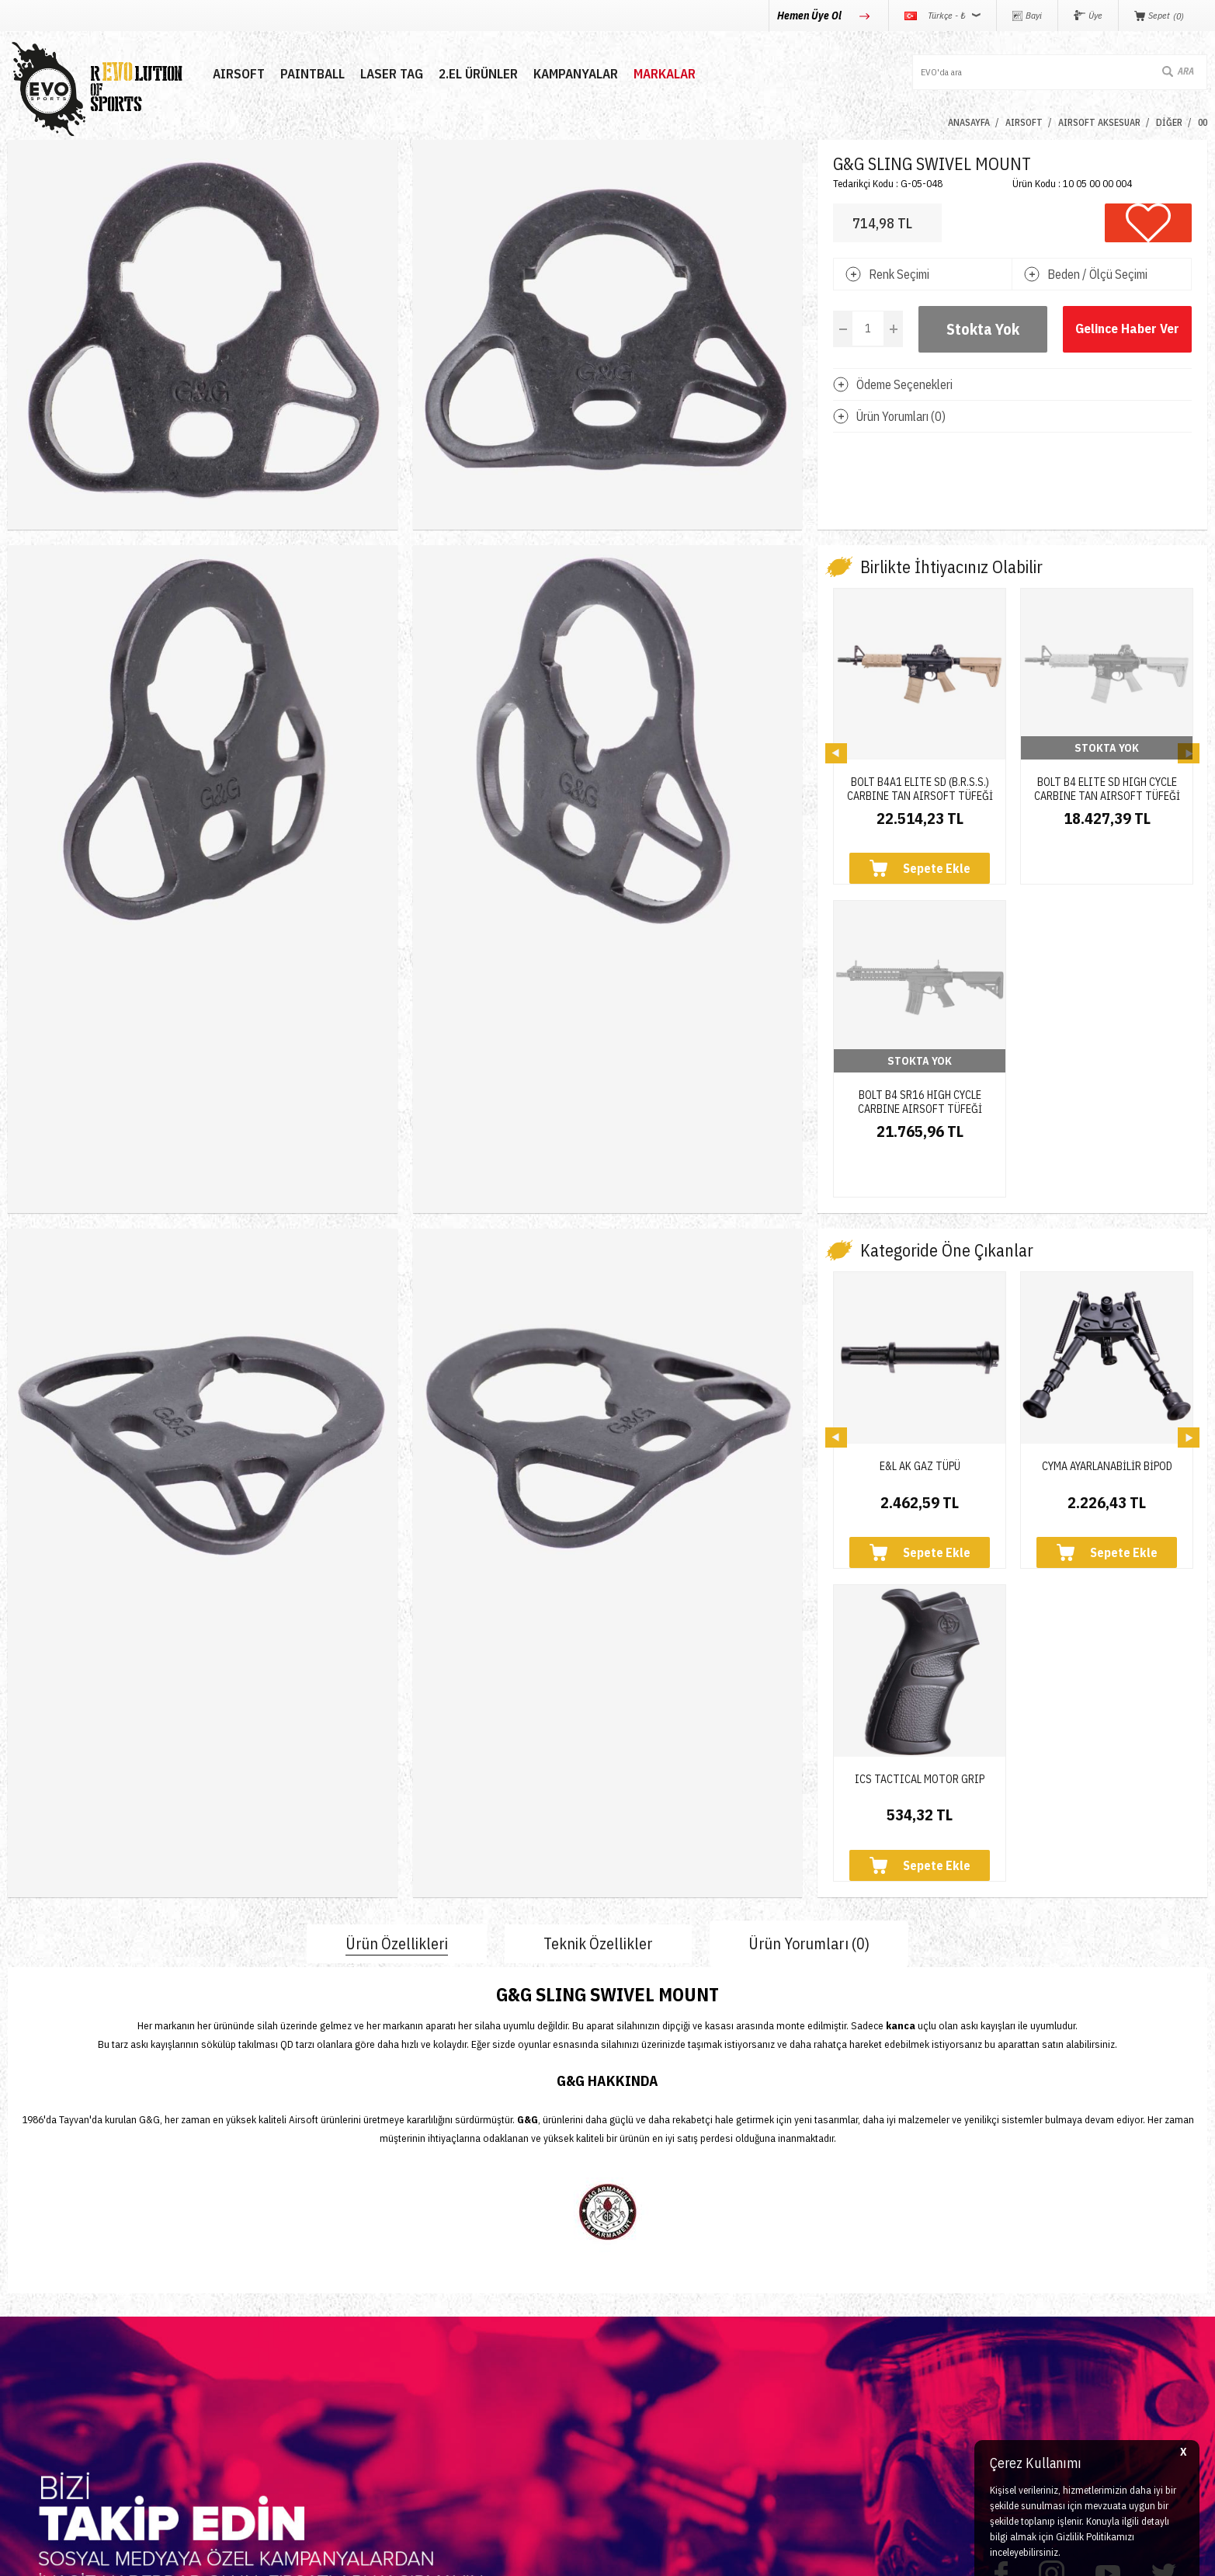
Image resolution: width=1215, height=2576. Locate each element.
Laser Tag (33, 2369)
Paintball (30, 2313)
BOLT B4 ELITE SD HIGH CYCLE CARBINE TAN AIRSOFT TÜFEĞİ (1107, 783)
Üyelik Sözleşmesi (662, 2313)
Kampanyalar (573, 74)
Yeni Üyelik (441, 2285)
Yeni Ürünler (39, 2397)
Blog (222, 2341)
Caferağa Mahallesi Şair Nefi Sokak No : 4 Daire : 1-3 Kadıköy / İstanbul (973, 2428)
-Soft (538, 2556)
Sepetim (434, 2397)
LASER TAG (389, 74)
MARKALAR (662, 74)
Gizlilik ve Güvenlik (664, 2397)
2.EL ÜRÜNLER (476, 74)
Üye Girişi (438, 2313)
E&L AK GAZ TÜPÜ (920, 1187)
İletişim (228, 2285)
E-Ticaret (570, 2556)
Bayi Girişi (439, 2341)
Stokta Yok (982, 328)
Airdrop (26, 2425)
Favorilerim (441, 2369)
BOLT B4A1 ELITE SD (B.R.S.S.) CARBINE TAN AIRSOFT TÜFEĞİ (920, 783)
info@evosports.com (888, 2360)
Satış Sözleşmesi (659, 2341)
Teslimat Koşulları (660, 2285)
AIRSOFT (236, 74)
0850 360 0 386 (875, 2300)
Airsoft (24, 2285)
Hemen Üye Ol (810, 16)
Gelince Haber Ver (1127, 329)
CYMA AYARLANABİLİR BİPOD (1107, 1187)
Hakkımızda (241, 2313)
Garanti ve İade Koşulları (679, 2369)
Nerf (19, 2341)
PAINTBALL (310, 74)
